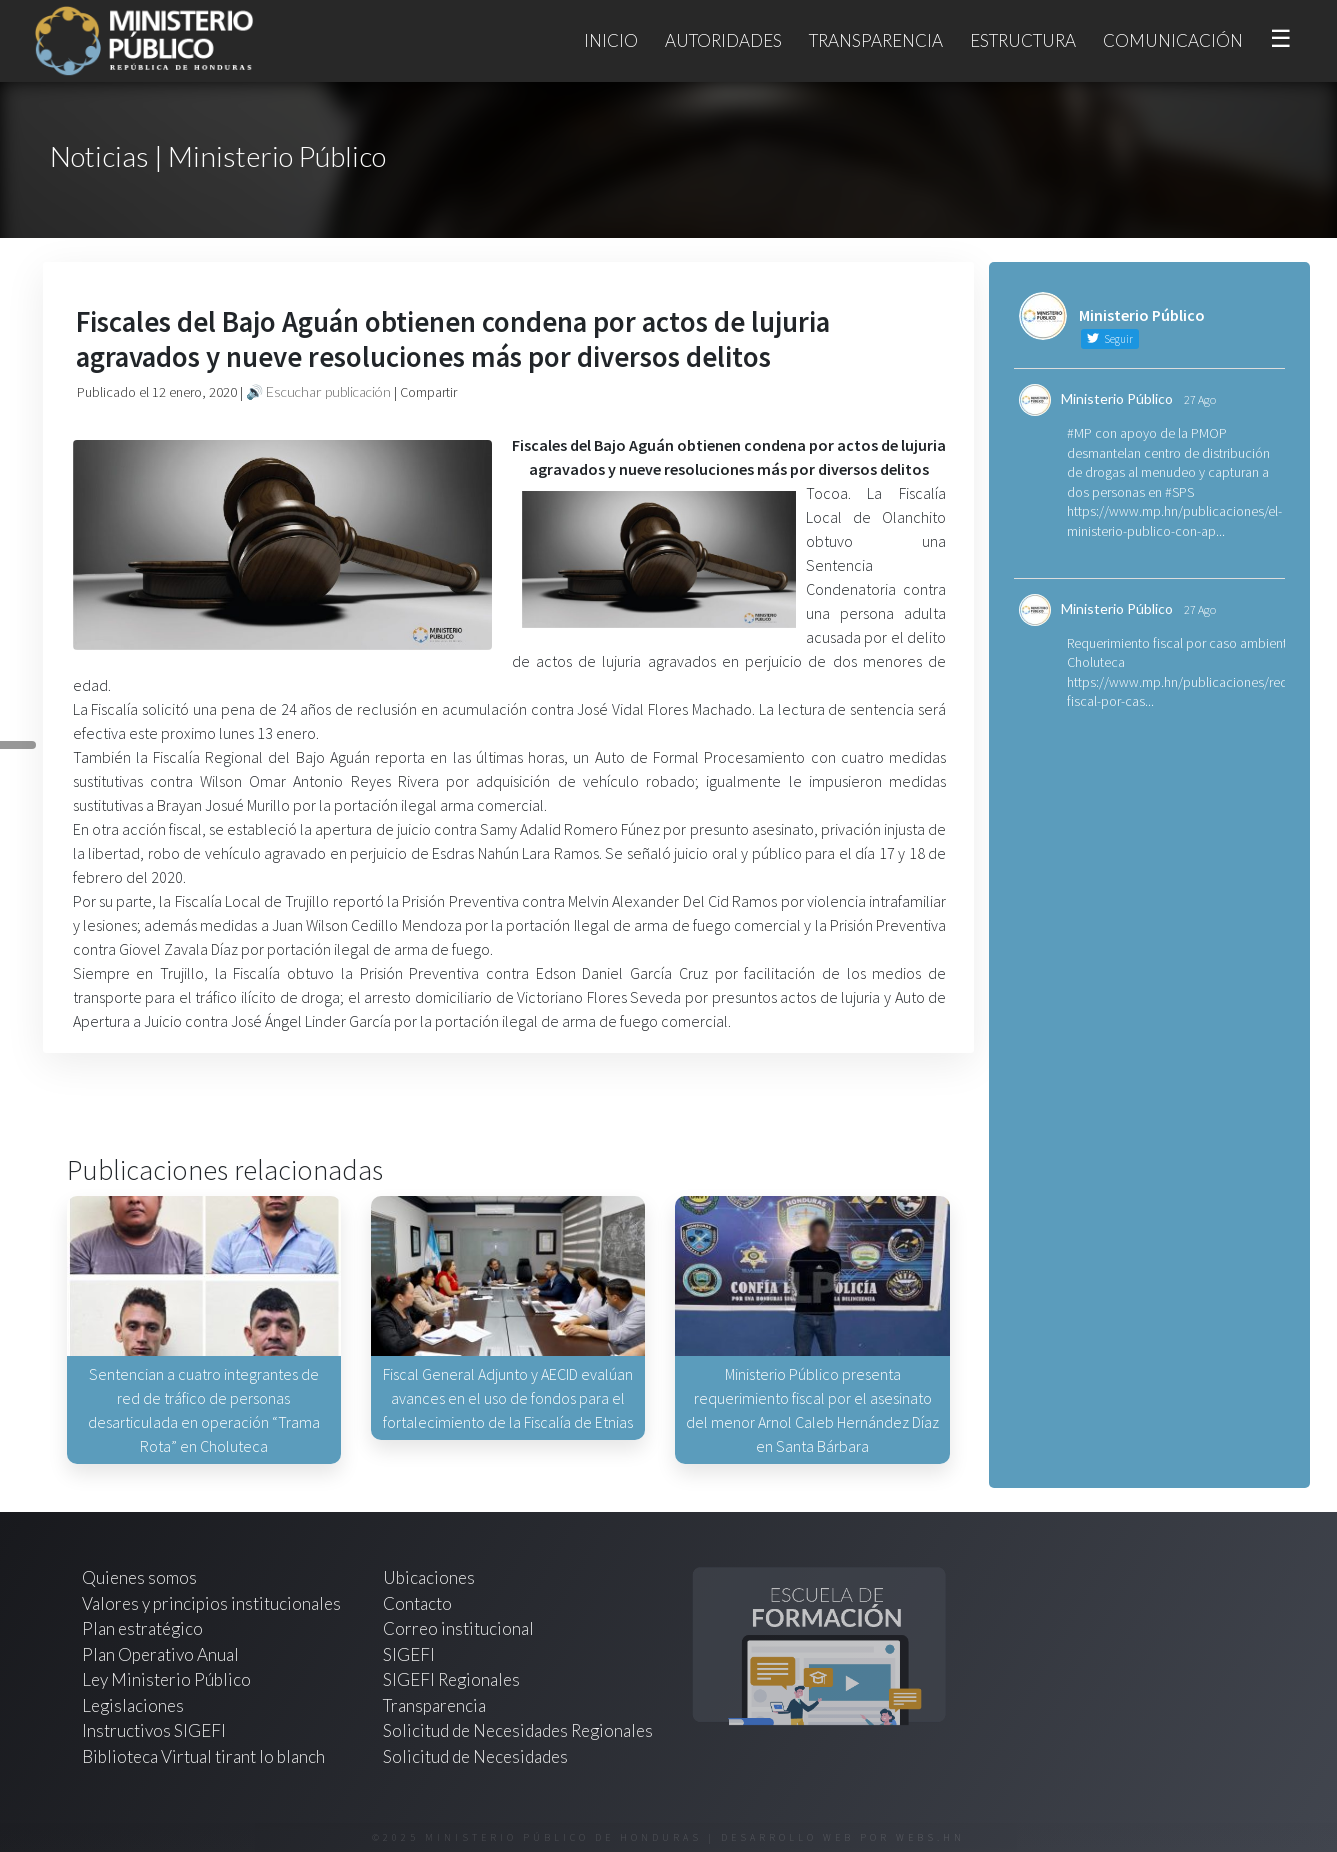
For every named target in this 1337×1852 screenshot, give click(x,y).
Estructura (1023, 40)
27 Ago (1200, 399)
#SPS (1179, 492)
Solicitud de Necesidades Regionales (518, 1730)
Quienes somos (139, 1577)
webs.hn (930, 1837)
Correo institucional (458, 1628)
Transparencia (876, 40)
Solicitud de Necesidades (475, 1756)
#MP (1079, 433)
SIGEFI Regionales (451, 1679)
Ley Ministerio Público (166, 1679)
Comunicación (1173, 40)
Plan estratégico (144, 1628)
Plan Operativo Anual (160, 1654)
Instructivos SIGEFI (154, 1730)
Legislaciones (133, 1705)
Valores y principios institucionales (211, 1603)
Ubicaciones (429, 1577)
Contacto (417, 1603)
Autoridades (723, 40)
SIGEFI (409, 1654)
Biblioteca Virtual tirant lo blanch (203, 1756)
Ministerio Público (1117, 398)
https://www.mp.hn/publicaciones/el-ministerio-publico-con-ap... (1174, 521)
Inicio (611, 40)
